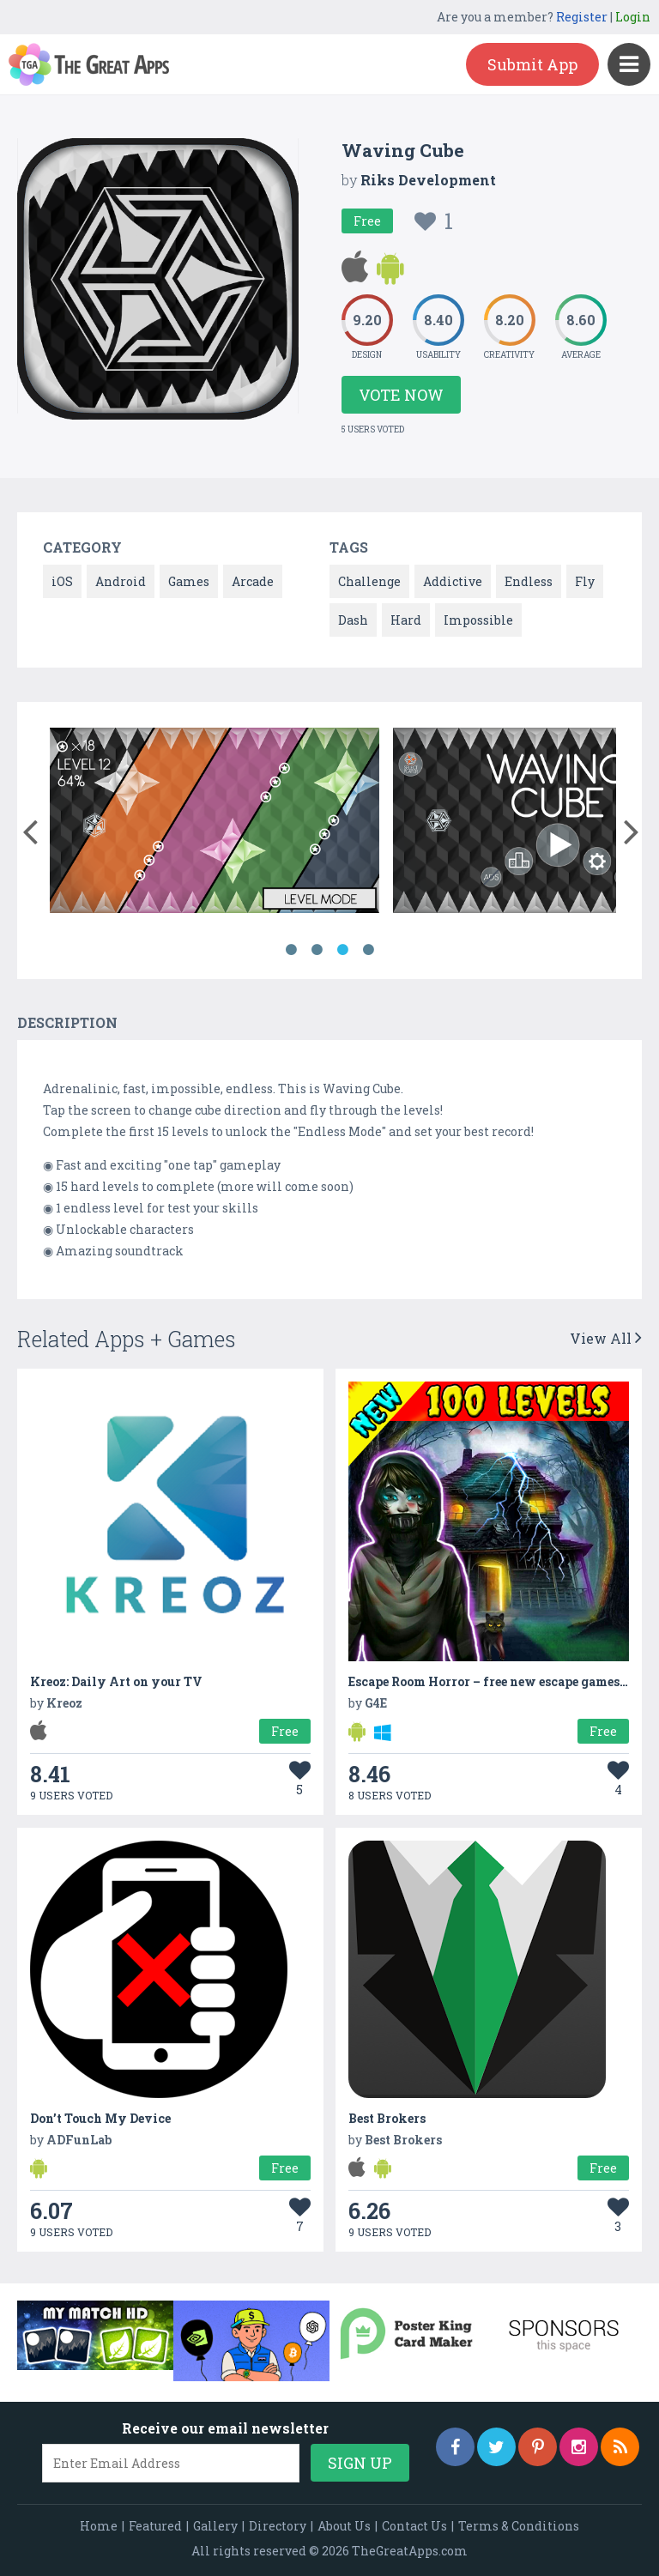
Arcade (253, 581)
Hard (405, 620)
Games (188, 581)
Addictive (452, 581)
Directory (277, 2526)
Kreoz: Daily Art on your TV (116, 1681)
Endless (529, 581)
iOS (62, 581)
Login (632, 17)
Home (99, 2526)
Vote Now (401, 394)
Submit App (532, 64)
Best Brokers (387, 2118)
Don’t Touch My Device (100, 2118)
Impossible (478, 620)
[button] (29, 828)
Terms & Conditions (518, 2526)
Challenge (369, 581)
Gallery (215, 2526)
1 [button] (290, 949)
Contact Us (414, 2526)
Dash (353, 620)
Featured (155, 2526)
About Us (344, 2526)
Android (120, 581)
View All (606, 1338)
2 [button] (316, 949)
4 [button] (368, 949)
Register (582, 17)
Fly (585, 581)
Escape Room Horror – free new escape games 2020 (500, 1681)
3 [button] (342, 949)
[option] (214, 823)
